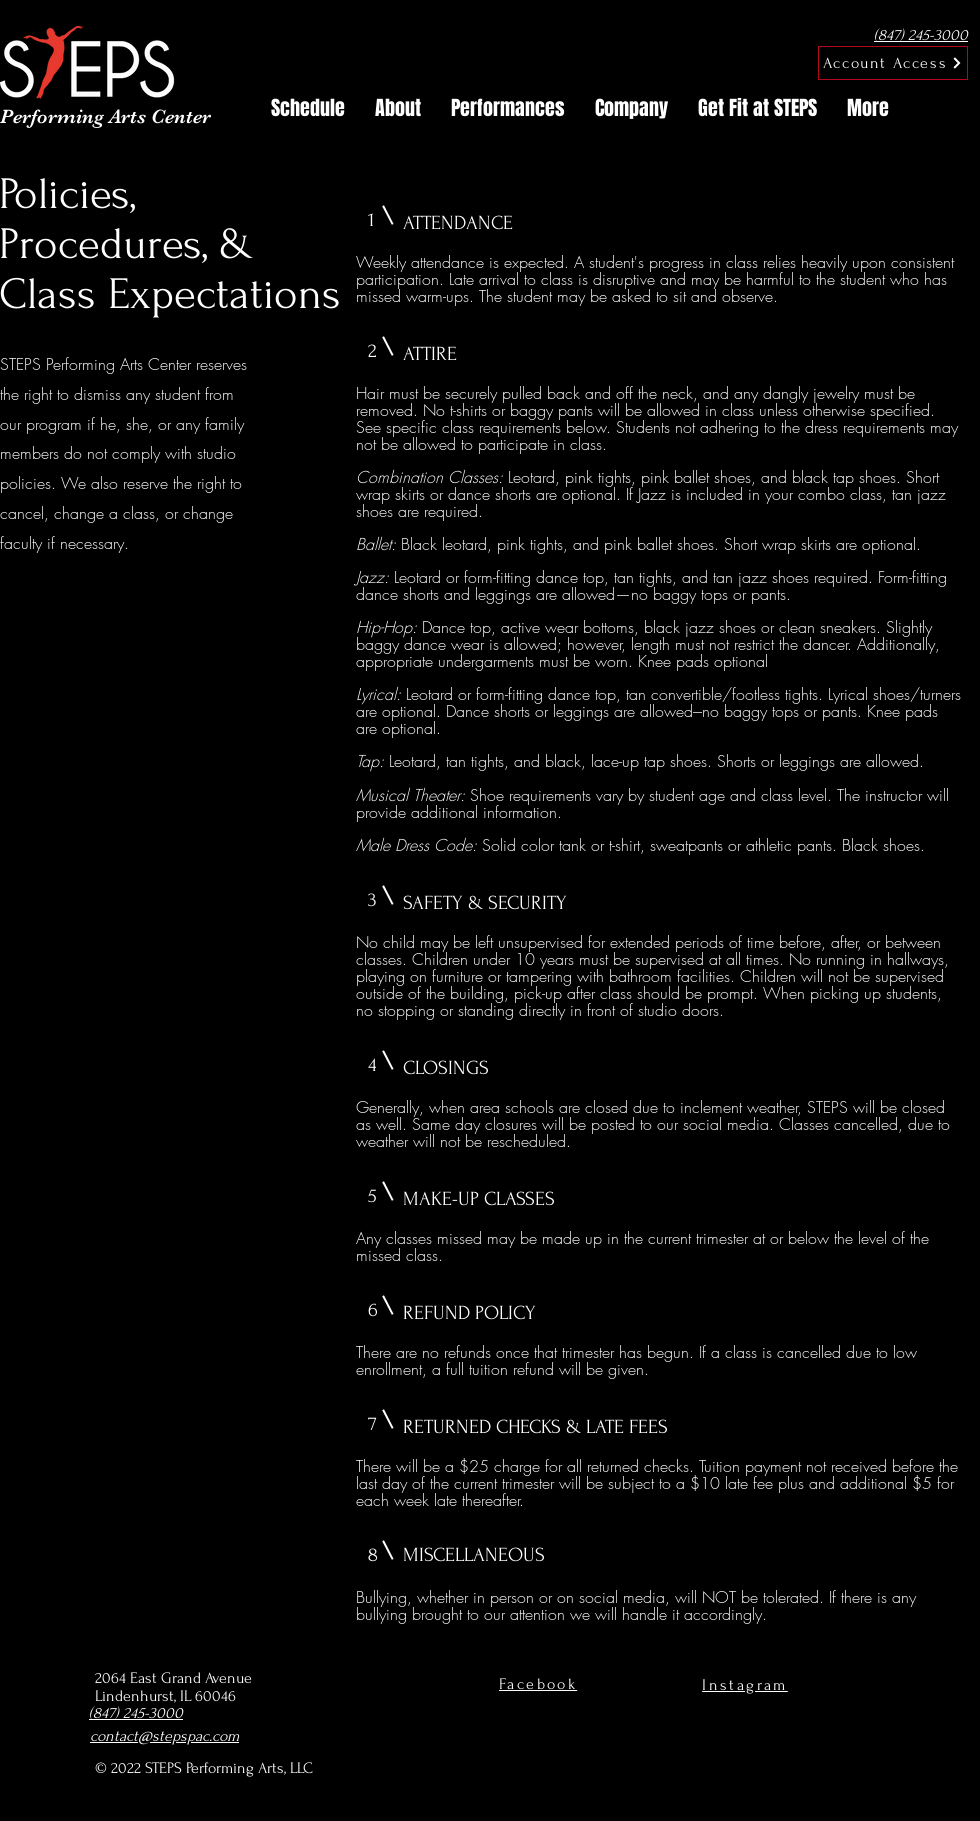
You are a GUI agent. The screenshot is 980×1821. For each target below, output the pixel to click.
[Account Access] (893, 63)
